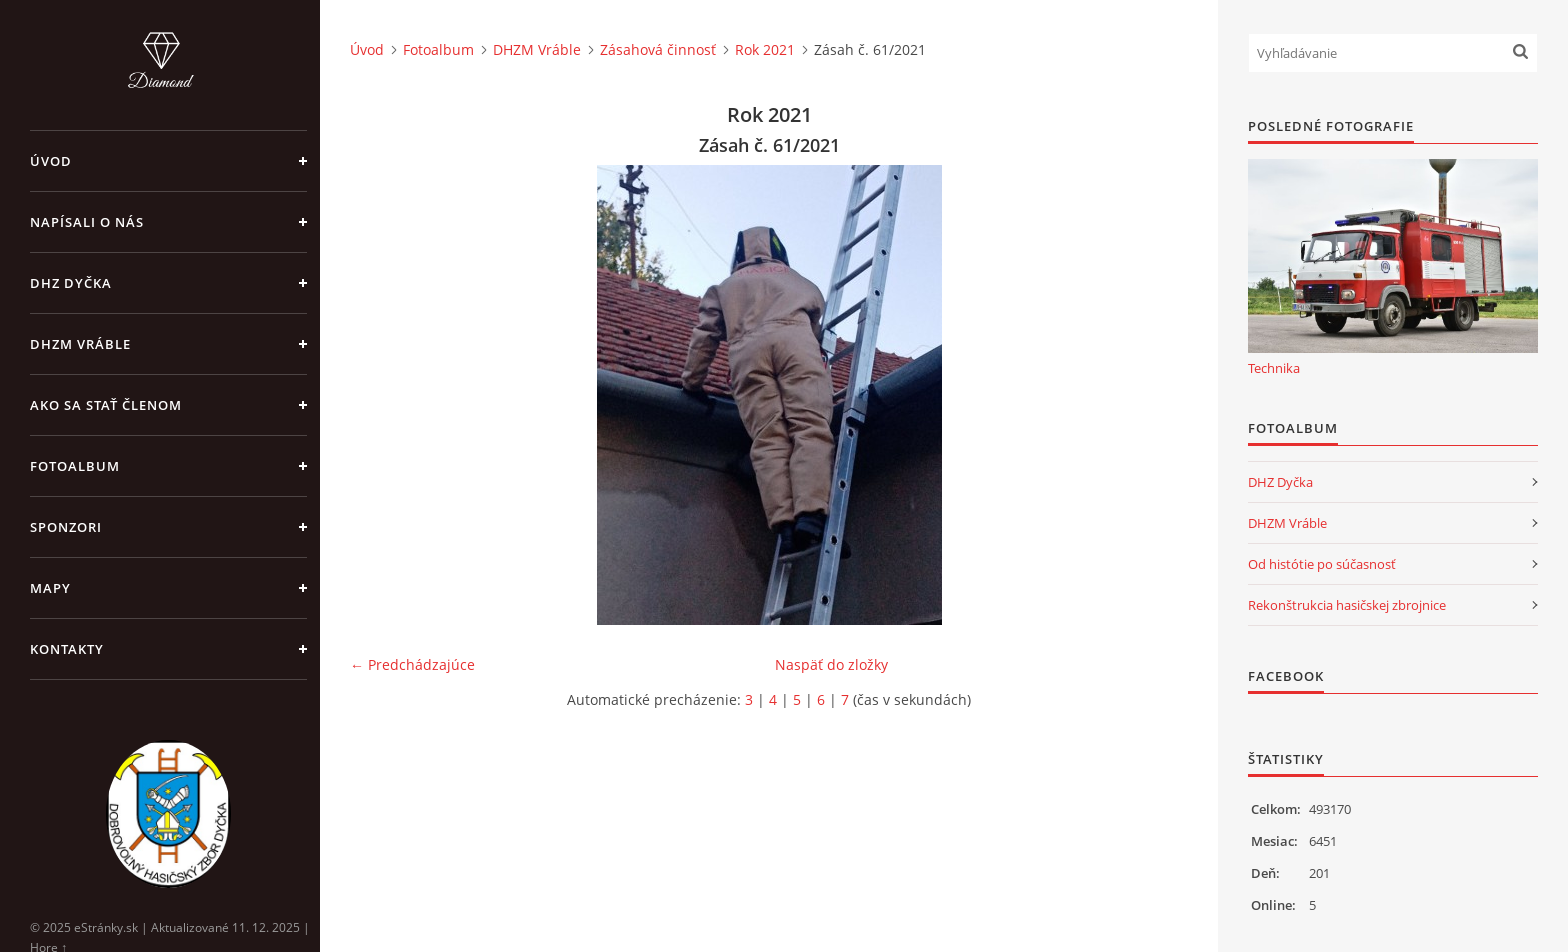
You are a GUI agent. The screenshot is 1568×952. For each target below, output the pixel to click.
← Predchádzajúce (412, 664)
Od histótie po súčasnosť (1322, 564)
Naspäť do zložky (831, 664)
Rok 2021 (765, 49)
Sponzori (66, 527)
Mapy (50, 588)
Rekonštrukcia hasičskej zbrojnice (1347, 605)
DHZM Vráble (80, 344)
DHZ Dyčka (71, 283)
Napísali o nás (87, 222)
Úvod (51, 161)
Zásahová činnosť (658, 49)
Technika (1274, 368)
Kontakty (67, 649)
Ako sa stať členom (106, 405)
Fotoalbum (75, 466)
